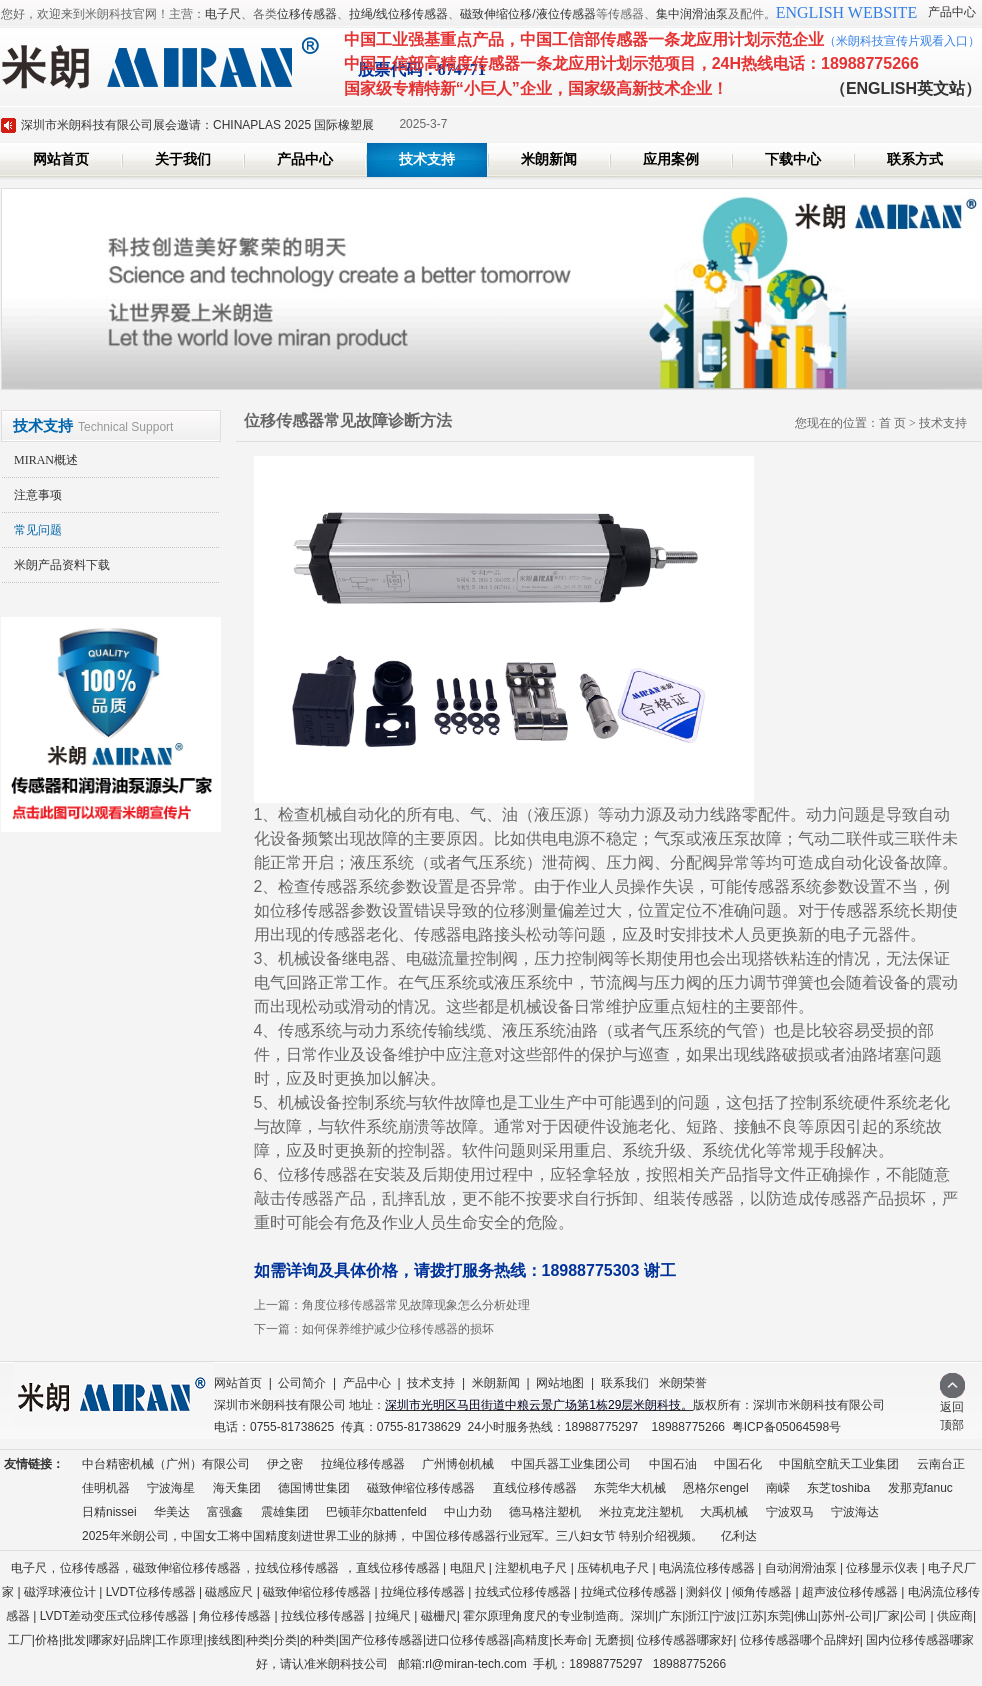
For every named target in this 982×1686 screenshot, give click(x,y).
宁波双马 (790, 1512)
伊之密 (285, 1464)
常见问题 (38, 530)
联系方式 (915, 159)
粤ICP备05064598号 (786, 1427)
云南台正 (941, 1464)
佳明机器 (106, 1488)
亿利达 (739, 1536)
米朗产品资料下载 (62, 565)
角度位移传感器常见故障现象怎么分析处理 (416, 1305)
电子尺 (223, 14)
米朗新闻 (549, 159)
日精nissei (109, 1512)
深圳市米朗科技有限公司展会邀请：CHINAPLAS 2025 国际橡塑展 (197, 125)
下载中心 (793, 159)
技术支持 (427, 159)
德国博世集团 (314, 1488)
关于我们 (183, 159)
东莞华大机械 (630, 1488)
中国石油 (673, 1464)
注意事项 (38, 495)
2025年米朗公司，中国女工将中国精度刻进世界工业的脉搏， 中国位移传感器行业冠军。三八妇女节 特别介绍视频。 (392, 1536)
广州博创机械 (458, 1464)
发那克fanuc (920, 1488)
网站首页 (61, 159)
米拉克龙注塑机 (641, 1512)
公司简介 (302, 1383)
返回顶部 (952, 1409)
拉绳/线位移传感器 (398, 14)
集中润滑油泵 (692, 14)
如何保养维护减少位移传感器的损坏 (398, 1329)
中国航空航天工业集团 (839, 1464)
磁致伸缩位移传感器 (421, 1488)
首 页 (892, 423)
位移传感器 (307, 14)
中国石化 (738, 1464)
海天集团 (237, 1488)
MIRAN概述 (46, 460)
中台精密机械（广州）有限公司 (166, 1464)
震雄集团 (285, 1512)
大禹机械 (724, 1512)
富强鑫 (225, 1512)
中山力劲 (468, 1512)
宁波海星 (171, 1488)
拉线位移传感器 (297, 1568)
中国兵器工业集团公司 (571, 1464)
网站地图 (560, 1383)
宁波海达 (855, 1512)
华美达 (172, 1512)
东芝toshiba (838, 1488)
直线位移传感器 (535, 1488)
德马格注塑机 (545, 1512)
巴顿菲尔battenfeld (376, 1512)
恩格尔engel (715, 1488)
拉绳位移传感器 (363, 1464)
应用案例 (671, 159)
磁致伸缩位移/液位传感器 (527, 14)
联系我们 (625, 1383)
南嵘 (778, 1488)
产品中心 (952, 12)
